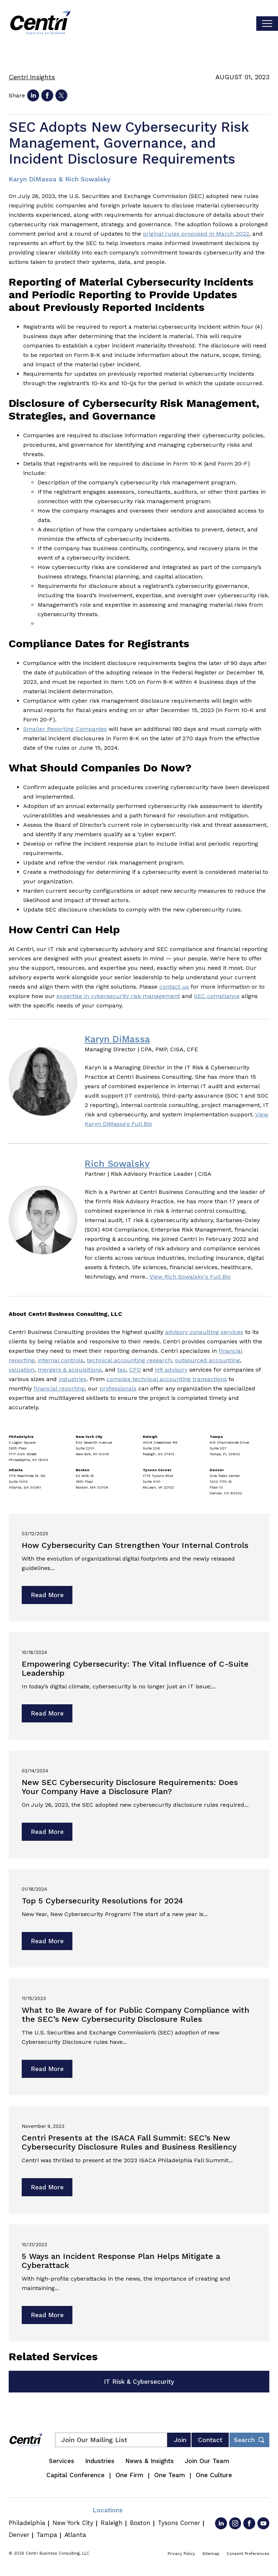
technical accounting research (129, 1360)
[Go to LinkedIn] (221, 2523)
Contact (210, 2440)
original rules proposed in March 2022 (196, 233)
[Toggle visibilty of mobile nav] (267, 23)
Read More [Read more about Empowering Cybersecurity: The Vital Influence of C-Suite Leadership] (47, 1713)
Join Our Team (207, 2461)
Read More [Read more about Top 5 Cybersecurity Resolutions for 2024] (47, 1941)
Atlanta (75, 2534)
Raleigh (112, 2522)
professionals (118, 1388)
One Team (169, 2475)
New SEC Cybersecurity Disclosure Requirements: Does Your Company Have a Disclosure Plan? (130, 1787)
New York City (72, 2522)
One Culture (214, 2475)
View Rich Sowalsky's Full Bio (190, 1276)
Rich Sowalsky (117, 1163)
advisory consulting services (204, 1332)
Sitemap (210, 2553)
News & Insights (149, 2461)
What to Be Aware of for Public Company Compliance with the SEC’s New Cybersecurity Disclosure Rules (135, 2014)
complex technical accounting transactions (166, 1379)
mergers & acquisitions (70, 1369)
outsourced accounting (207, 1360)
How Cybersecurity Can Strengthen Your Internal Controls (135, 1545)
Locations (108, 2510)
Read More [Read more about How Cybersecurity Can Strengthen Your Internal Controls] (47, 1595)
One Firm (129, 2475)
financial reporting (59, 1388)
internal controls (61, 1360)
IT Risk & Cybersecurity (139, 2381)
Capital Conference (75, 2475)
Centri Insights (32, 77)
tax (121, 1369)
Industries (99, 2461)
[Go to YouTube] (263, 2523)
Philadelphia (27, 2522)
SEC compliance (217, 996)
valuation (21, 1369)
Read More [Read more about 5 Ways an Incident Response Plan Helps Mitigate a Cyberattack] (47, 2315)
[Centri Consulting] (40, 23)
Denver (19, 2534)
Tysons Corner (179, 2522)
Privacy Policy (181, 2553)
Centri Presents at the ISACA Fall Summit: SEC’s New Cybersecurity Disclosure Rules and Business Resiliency (129, 2142)
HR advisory (171, 1369)
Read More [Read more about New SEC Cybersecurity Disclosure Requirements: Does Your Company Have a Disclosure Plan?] (47, 1831)
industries (73, 1379)
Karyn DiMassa (117, 1039)
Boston (140, 2522)
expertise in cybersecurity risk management (118, 996)
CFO (135, 1369)
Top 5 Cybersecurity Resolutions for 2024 (102, 1900)
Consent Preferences (248, 2553)
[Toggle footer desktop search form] (249, 2440)
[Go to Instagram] (235, 2523)
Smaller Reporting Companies (65, 728)
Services (61, 2461)
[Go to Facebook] (249, 2523)
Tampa (47, 2534)
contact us (174, 986)
